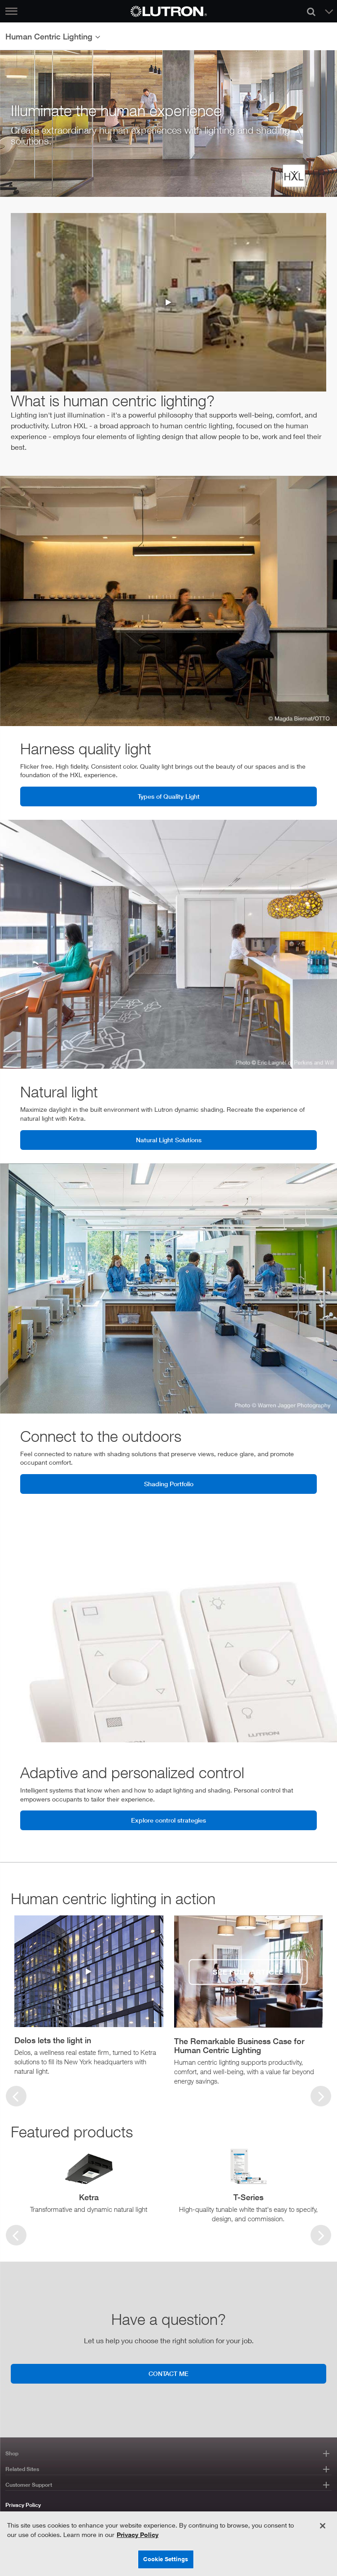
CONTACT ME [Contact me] (168, 2373)
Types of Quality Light (169, 796)
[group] (89, 1995)
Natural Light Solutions (168, 1140)
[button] (88, 2042)
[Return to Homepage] (169, 11)
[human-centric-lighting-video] (168, 302)
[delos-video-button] (88, 1971)
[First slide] (321, 2096)
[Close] (323, 2526)
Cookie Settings (165, 2559)
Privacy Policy (23, 2505)
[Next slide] (321, 2235)
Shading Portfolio (168, 1484)
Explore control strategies (168, 1820)
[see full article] (248, 1972)
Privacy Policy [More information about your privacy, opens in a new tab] (137, 2534)
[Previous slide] (16, 2096)
